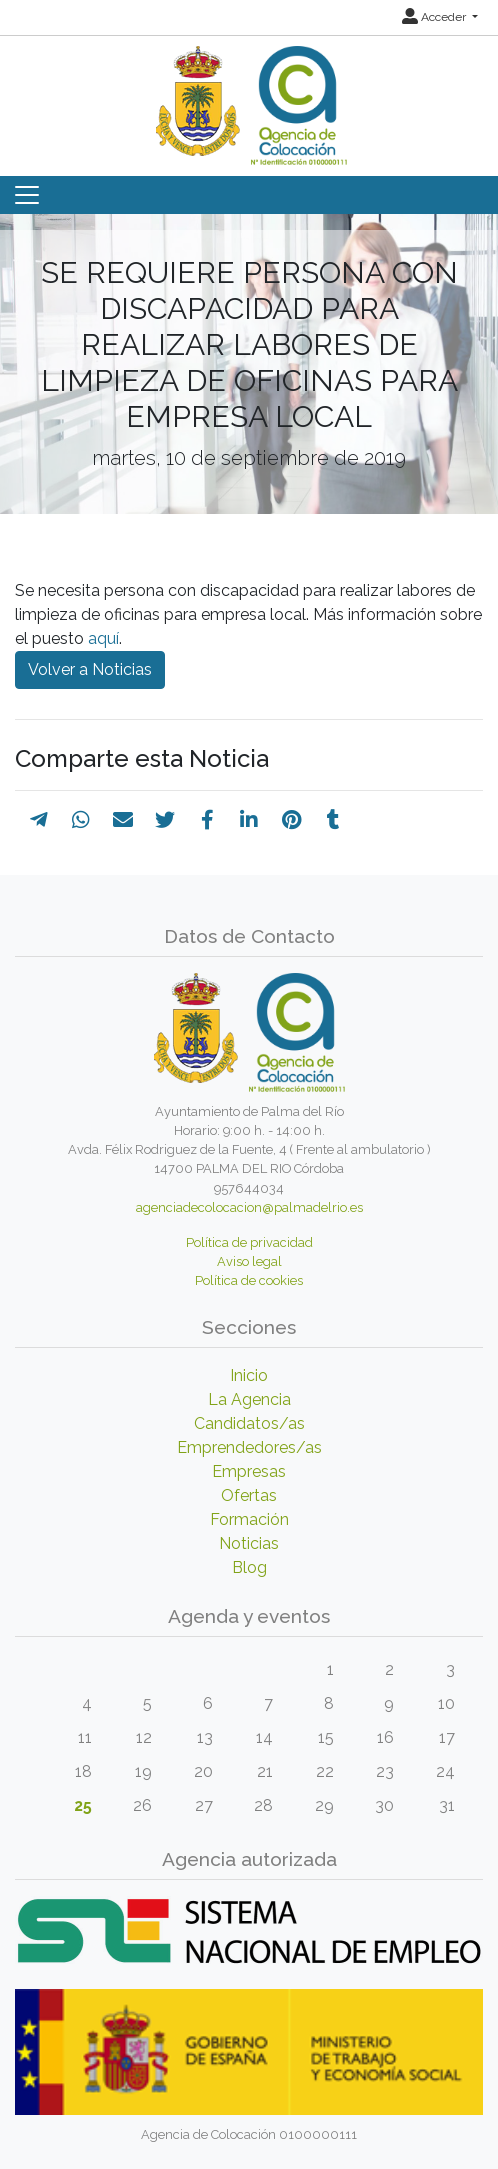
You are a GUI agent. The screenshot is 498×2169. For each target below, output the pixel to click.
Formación (249, 1519)
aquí (103, 638)
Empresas (249, 1471)
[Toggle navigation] (27, 195)
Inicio (249, 1375)
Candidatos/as (249, 1423)
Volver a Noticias (90, 669)
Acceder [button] (435, 17)
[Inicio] (249, 98)
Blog (249, 1567)
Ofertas (249, 1495)
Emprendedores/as (249, 1447)
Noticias (249, 1543)
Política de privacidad (249, 1242)
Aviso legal (249, 1261)
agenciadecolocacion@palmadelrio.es (249, 1207)
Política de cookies (249, 1280)
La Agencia (249, 1399)
